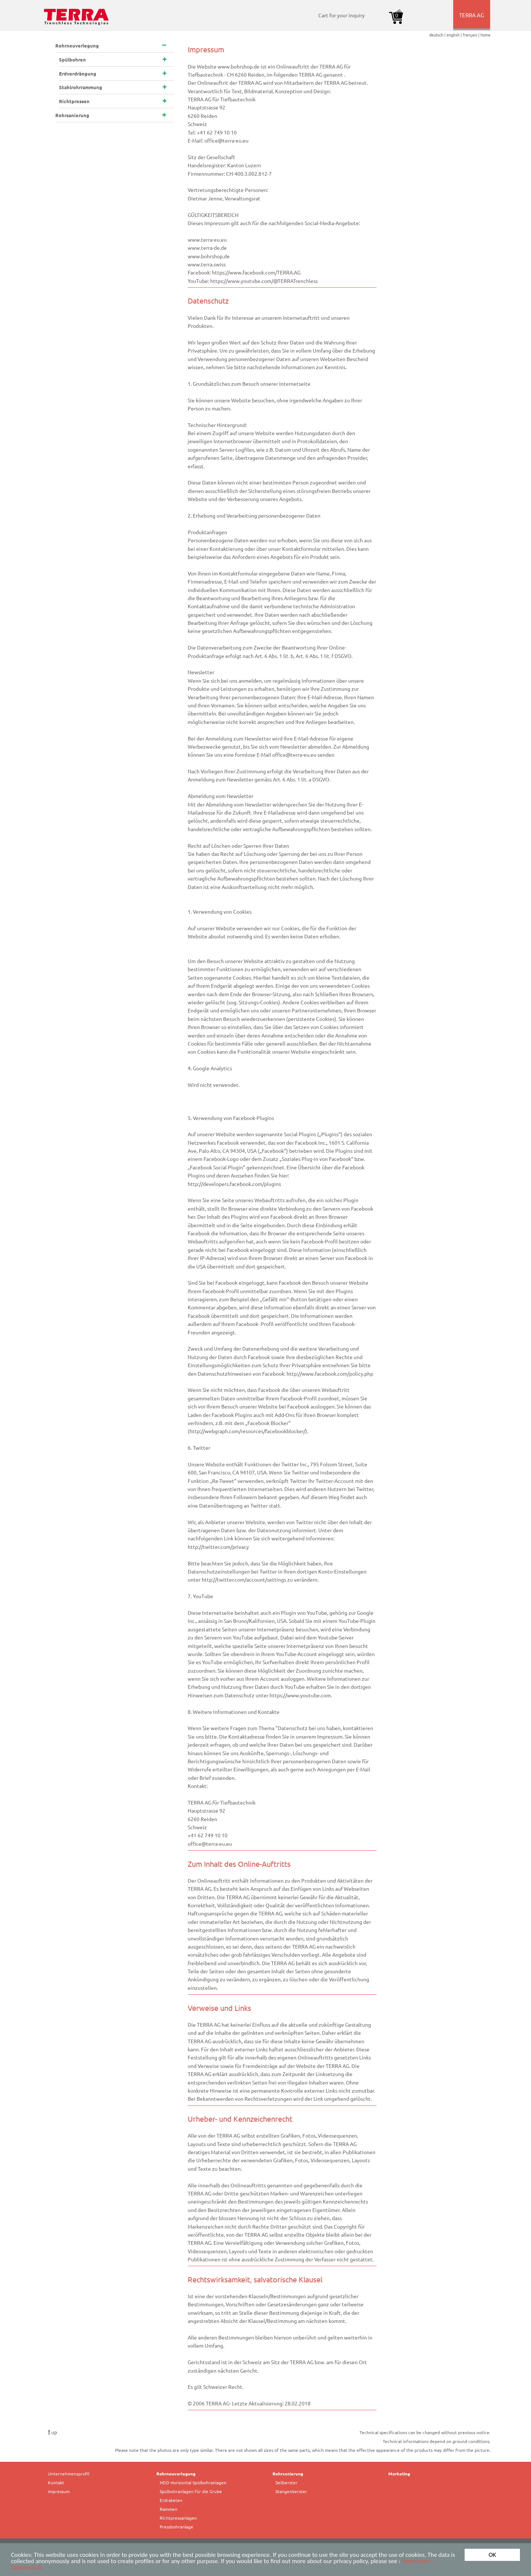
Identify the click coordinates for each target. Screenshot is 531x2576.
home (485, 35)
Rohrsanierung (288, 2474)
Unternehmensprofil (68, 2474)
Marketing (399, 2474)
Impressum (59, 2491)
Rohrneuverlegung (175, 2474)
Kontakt (56, 2482)
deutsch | (438, 35)
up (52, 2432)
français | (471, 35)
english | (455, 35)
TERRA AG (472, 20)
